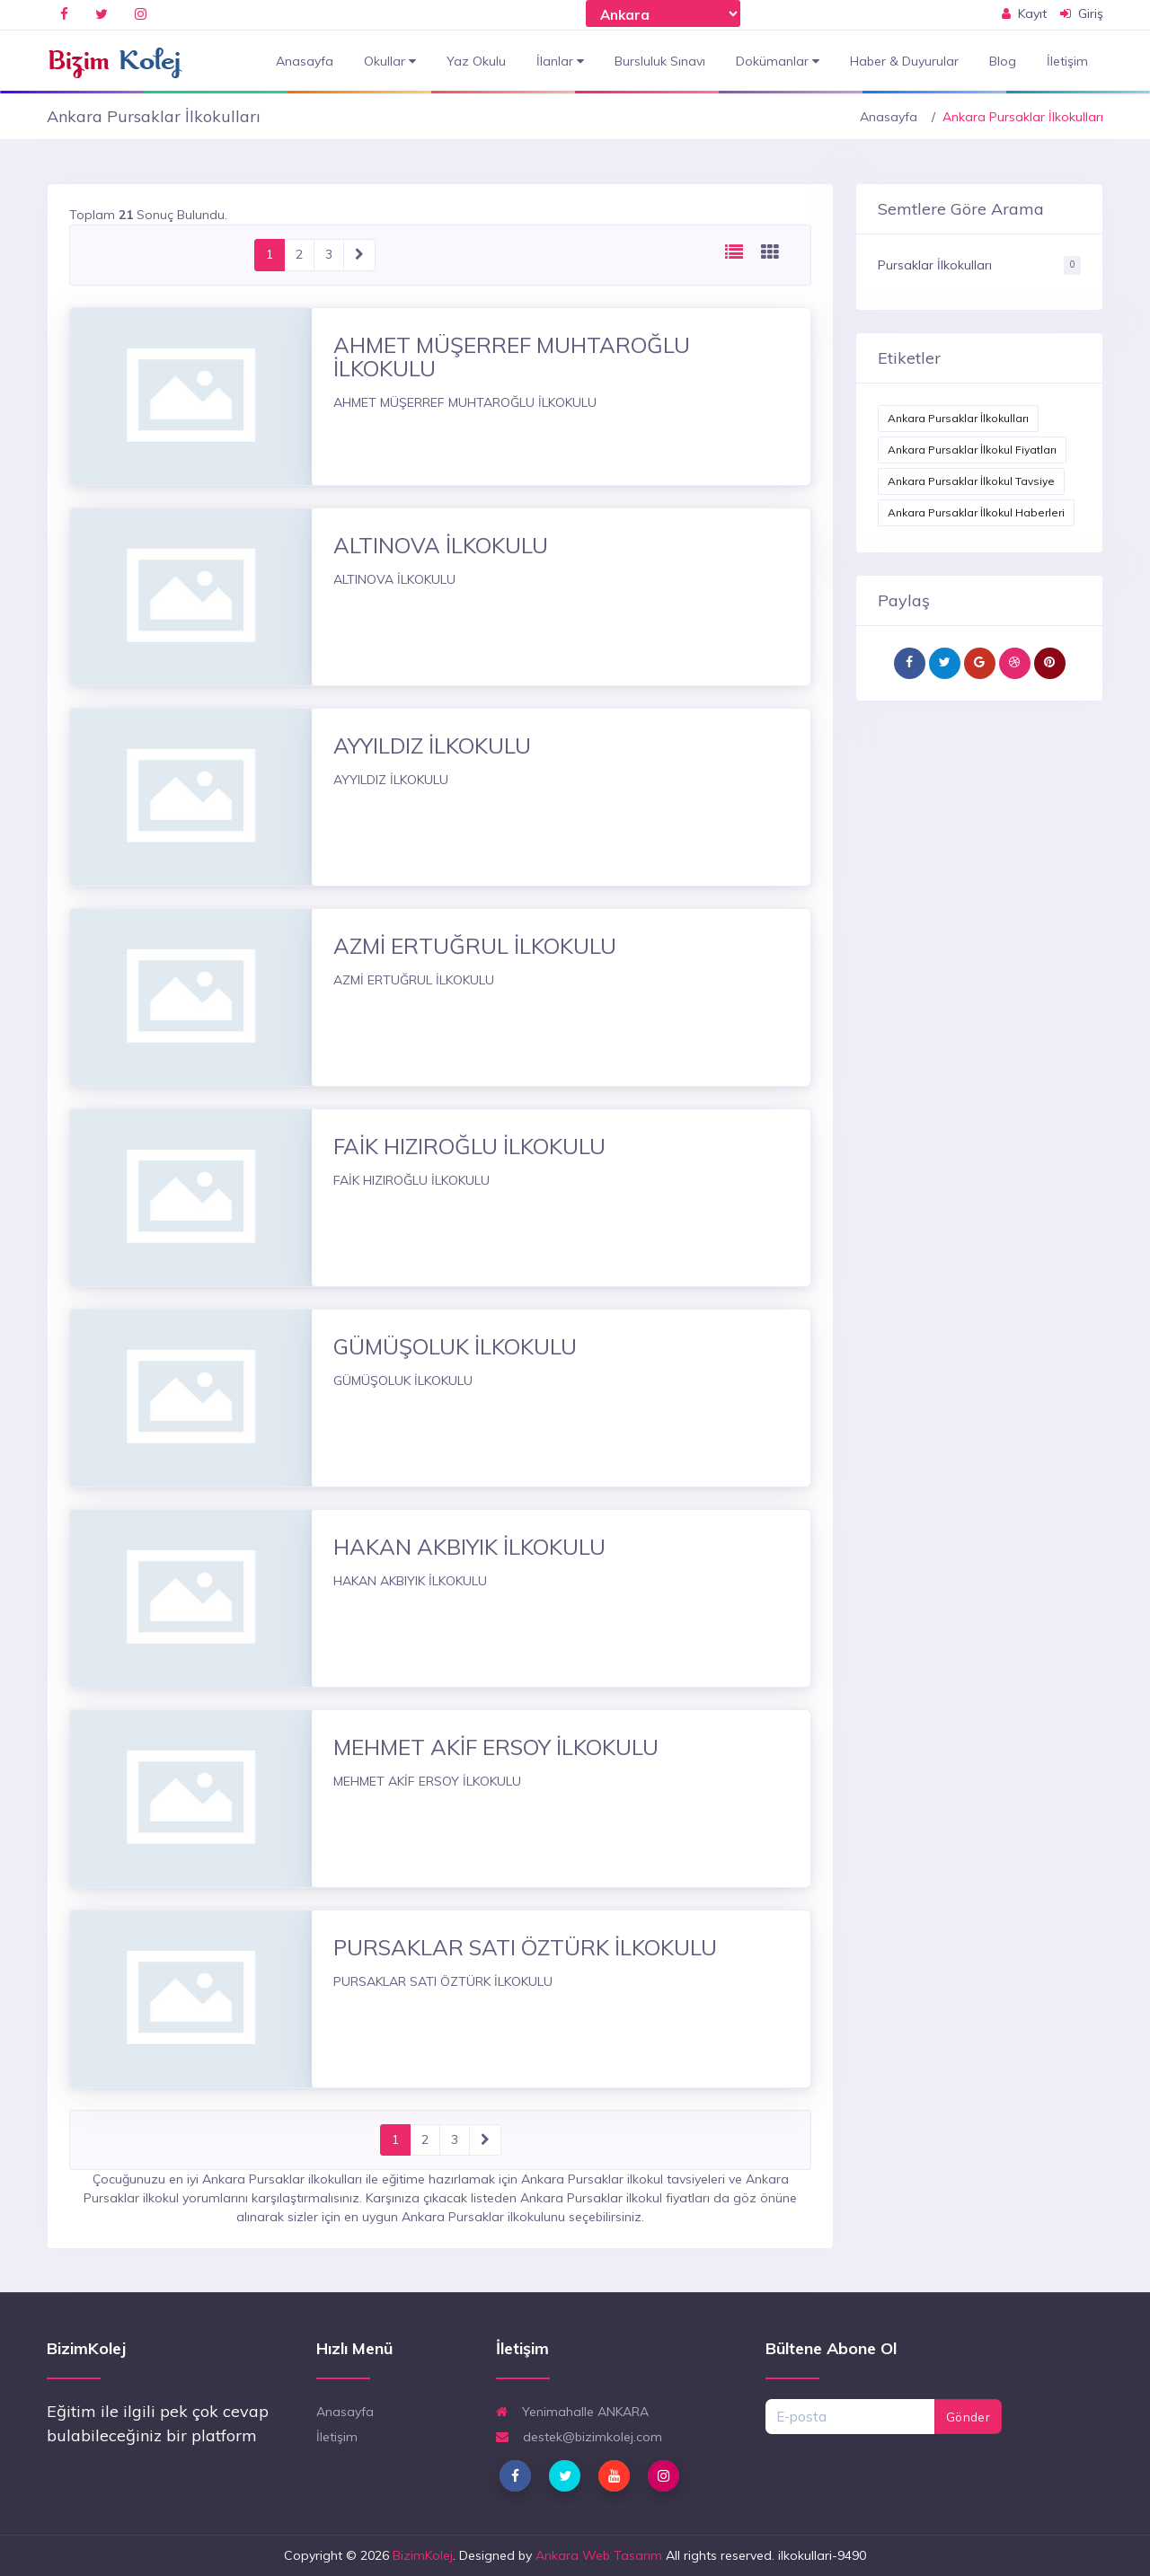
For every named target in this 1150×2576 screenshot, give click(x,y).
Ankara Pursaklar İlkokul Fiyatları (972, 449)
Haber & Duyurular (904, 61)
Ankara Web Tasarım (598, 2555)
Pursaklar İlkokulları (935, 265)
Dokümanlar (777, 61)
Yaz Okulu (476, 61)
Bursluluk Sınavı (660, 61)
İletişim (1067, 61)
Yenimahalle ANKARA (572, 2412)
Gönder (968, 2417)
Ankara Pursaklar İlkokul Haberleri (976, 512)
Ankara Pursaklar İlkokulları (958, 418)
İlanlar (560, 61)
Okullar (390, 61)
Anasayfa (304, 61)
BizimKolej (423, 2555)
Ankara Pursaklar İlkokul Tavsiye (971, 481)
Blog (1002, 61)
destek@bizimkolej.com (579, 2437)
